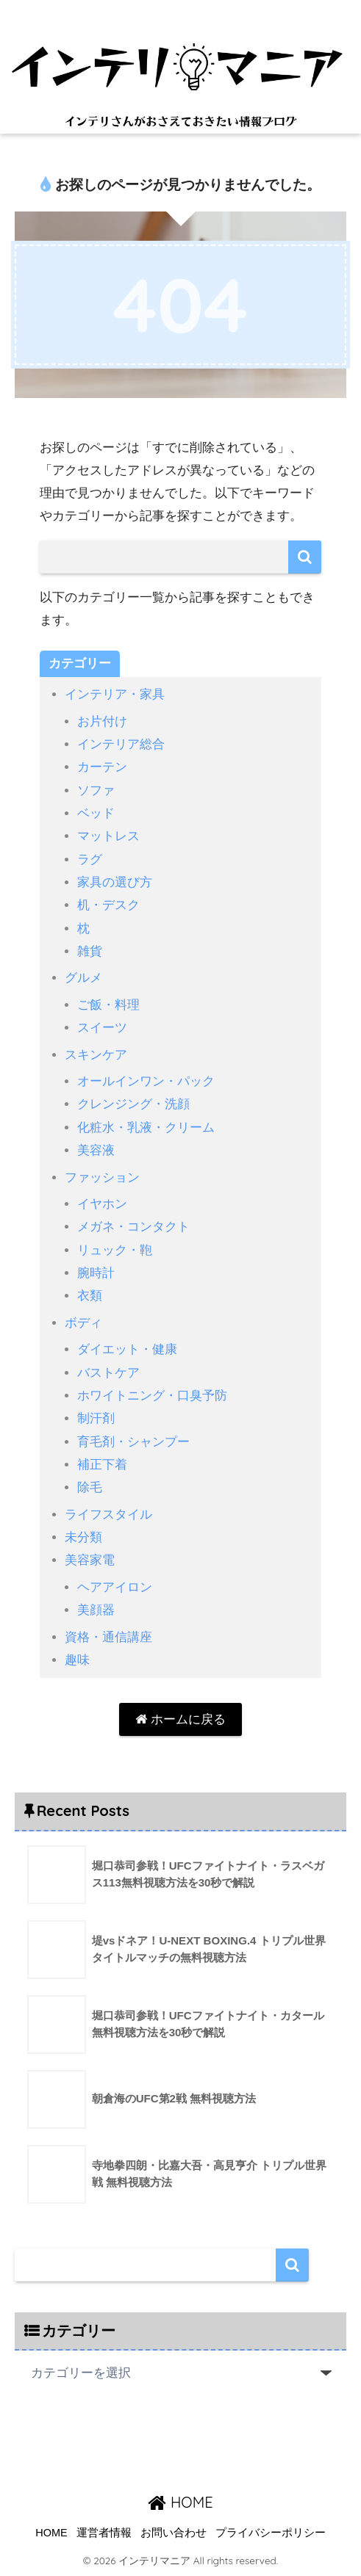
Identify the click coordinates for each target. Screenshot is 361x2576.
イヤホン (102, 1204)
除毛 (89, 1487)
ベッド (96, 813)
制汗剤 (96, 1418)
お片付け (102, 721)
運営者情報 (104, 2533)
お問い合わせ (173, 2533)
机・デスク (108, 905)
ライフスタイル (108, 1515)
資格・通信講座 (108, 1637)
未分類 (83, 1537)
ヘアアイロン (114, 1587)
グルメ (83, 978)
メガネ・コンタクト (133, 1227)
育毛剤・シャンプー (133, 1442)
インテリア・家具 (115, 694)
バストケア (108, 1373)
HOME (180, 2502)
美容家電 (90, 1560)
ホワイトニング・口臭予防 (152, 1396)
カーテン (102, 767)
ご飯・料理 (108, 1005)
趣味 (77, 1660)
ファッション (102, 1177)
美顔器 (96, 1610)
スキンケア (96, 1055)
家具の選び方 (114, 882)
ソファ (96, 790)
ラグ (89, 859)
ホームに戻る (180, 1719)
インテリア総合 (121, 744)
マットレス (108, 836)
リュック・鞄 (114, 1250)
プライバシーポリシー (270, 2533)
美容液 (96, 1150)
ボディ (83, 1323)
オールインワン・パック (146, 1081)
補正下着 (102, 1465)
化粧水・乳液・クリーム (146, 1128)
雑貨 (89, 951)
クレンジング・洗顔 (133, 1104)
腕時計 (96, 1273)
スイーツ (102, 1028)
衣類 (89, 1296)
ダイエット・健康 (127, 1349)
